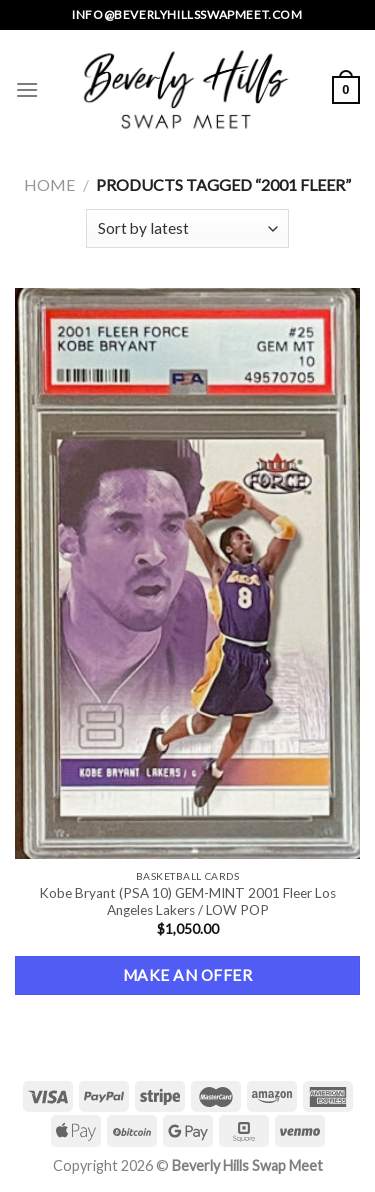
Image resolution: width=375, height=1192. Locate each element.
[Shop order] (187, 228)
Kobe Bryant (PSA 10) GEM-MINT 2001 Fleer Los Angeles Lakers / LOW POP (187, 902)
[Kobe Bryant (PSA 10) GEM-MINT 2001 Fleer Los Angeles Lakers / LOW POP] (187, 573)
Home (49, 184)
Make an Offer (187, 975)
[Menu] (27, 89)
